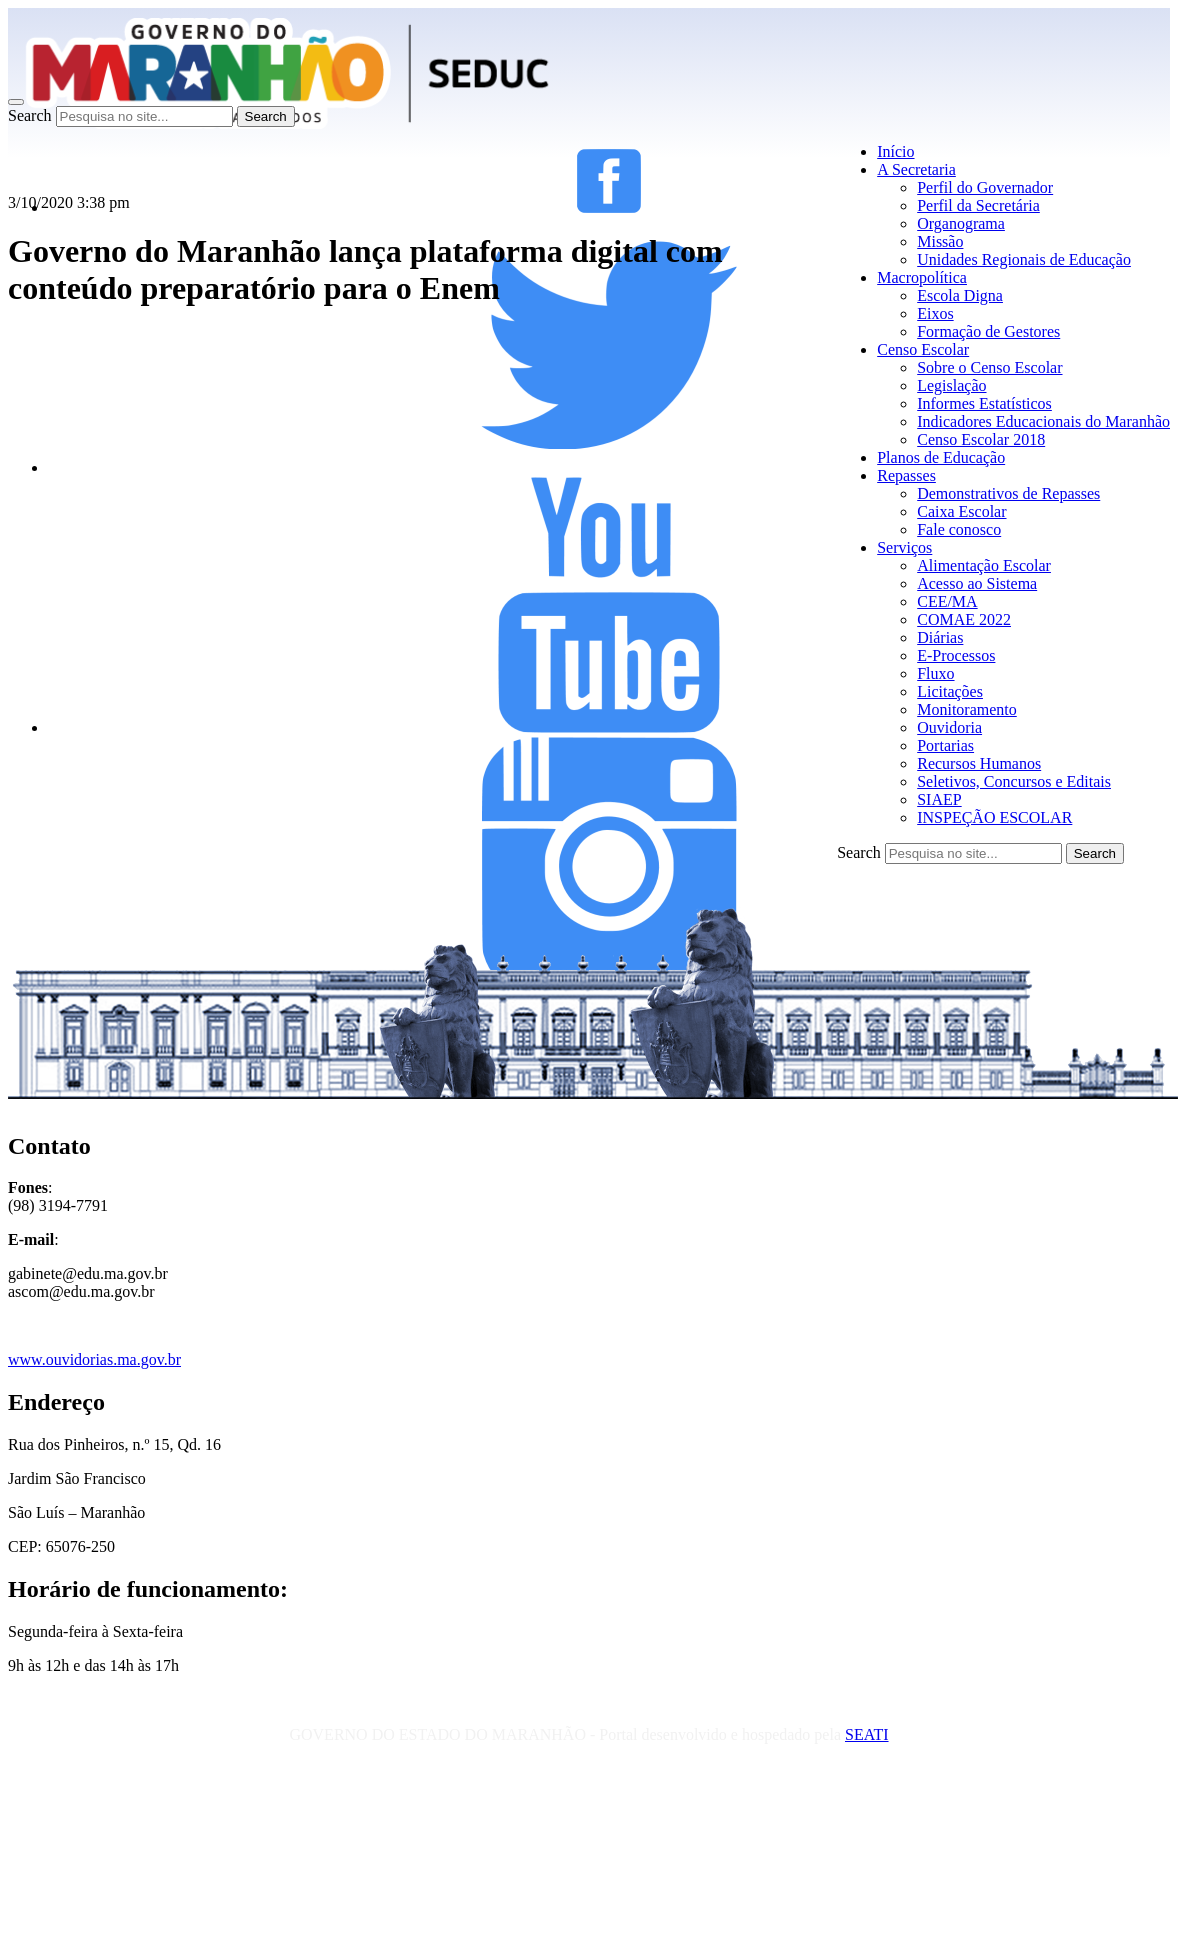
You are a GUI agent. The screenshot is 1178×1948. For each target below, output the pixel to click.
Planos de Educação (941, 457)
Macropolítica (922, 277)
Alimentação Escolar (984, 565)
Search (30, 115)
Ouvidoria (949, 727)
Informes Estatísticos (984, 403)
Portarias (945, 745)
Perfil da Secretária (978, 205)
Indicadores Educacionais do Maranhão (1043, 421)
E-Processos (956, 655)
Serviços (904, 547)
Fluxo (935, 673)
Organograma (961, 223)
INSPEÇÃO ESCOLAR (994, 817)
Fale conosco (959, 529)
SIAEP (939, 799)
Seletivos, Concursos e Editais (1014, 781)
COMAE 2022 (964, 619)
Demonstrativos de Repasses (1008, 493)
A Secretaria (916, 169)
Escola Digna (960, 295)
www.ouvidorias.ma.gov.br (94, 1359)
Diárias (940, 637)
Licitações (950, 691)
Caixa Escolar (961, 511)
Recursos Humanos (979, 763)
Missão (940, 241)
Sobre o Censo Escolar (989, 367)
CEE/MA (947, 601)
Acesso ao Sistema (977, 583)
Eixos (935, 313)
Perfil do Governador (985, 187)
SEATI (867, 1734)
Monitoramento (967, 709)
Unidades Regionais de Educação (1024, 259)
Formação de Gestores (988, 331)
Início (895, 151)
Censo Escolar (923, 349)
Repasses (906, 475)
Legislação (951, 385)
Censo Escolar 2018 (981, 439)
